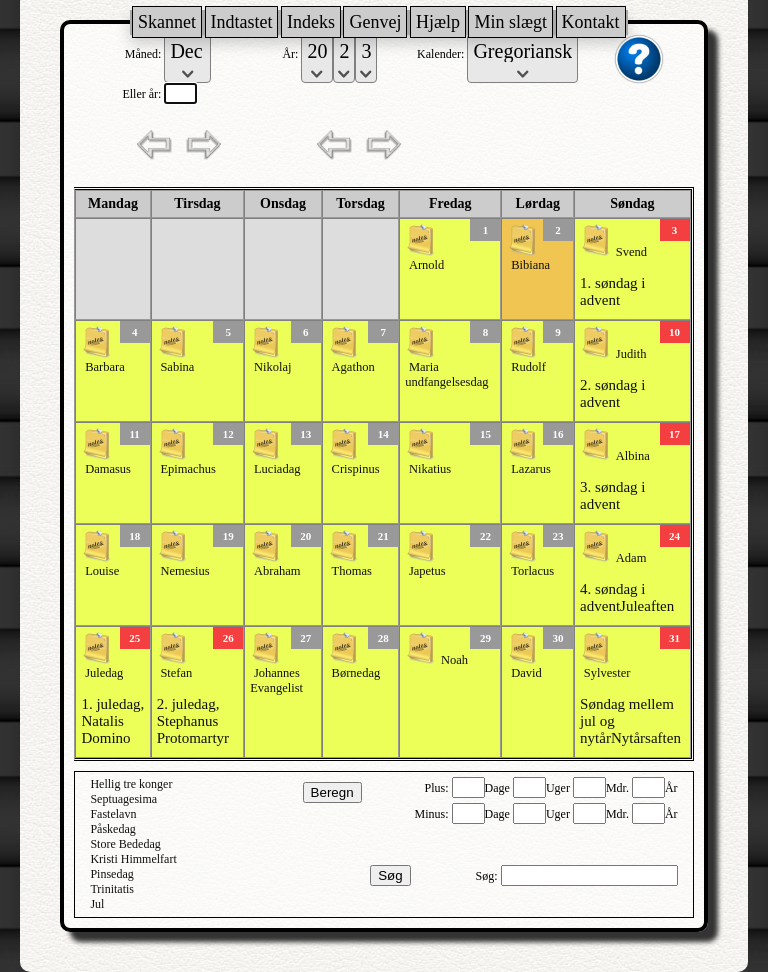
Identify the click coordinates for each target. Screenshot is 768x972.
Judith (631, 354)
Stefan (176, 673)
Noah (454, 660)
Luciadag (277, 469)
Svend (631, 252)
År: (291, 54)
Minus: (433, 814)
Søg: (488, 876)
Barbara (105, 367)
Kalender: (442, 54)
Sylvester (607, 673)
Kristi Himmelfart (133, 859)
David (526, 673)
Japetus (427, 571)
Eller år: (143, 94)
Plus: (438, 788)
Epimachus (188, 469)
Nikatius (430, 469)
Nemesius (184, 571)
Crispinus (356, 469)
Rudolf (528, 367)
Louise (102, 571)
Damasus (108, 469)
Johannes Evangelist (276, 680)
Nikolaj (273, 367)
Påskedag (112, 829)
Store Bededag (125, 844)
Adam (631, 558)
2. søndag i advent (612, 393)
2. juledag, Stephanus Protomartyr (193, 721)
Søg (390, 875)
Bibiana (530, 265)
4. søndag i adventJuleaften (627, 597)
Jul (97, 904)
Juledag (104, 673)
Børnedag (356, 673)
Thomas (352, 571)
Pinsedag (111, 874)
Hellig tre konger (131, 784)
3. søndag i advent (612, 495)
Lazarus (531, 469)
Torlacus (532, 571)
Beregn (332, 792)
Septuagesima (123, 799)
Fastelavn (113, 814)
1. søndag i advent (612, 291)
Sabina (177, 367)
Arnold (426, 265)
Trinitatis (112, 889)
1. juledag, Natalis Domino (112, 721)
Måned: (145, 54)
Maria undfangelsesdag (446, 374)
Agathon (353, 367)
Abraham (277, 571)
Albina (633, 456)
